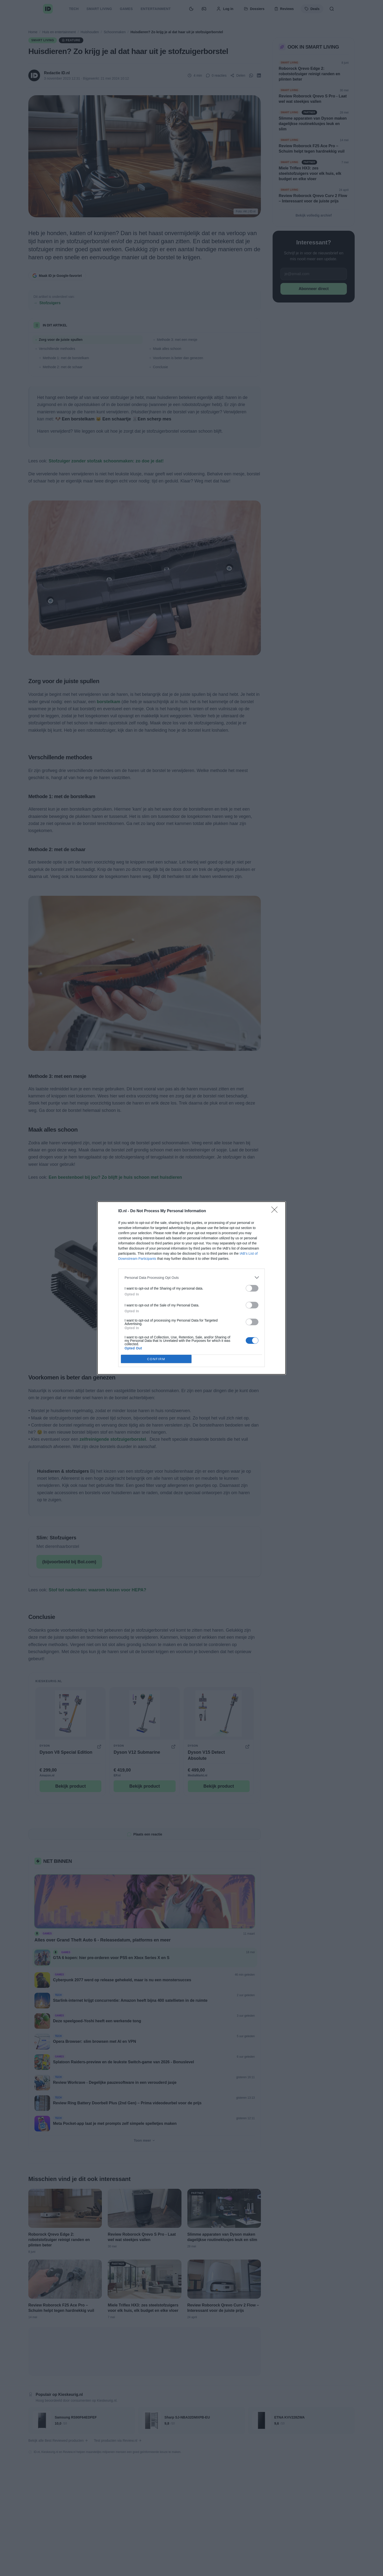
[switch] (252, 1288)
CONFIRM (156, 1359)
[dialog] (191, 1288)
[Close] (276, 1211)
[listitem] (191, 1277)
